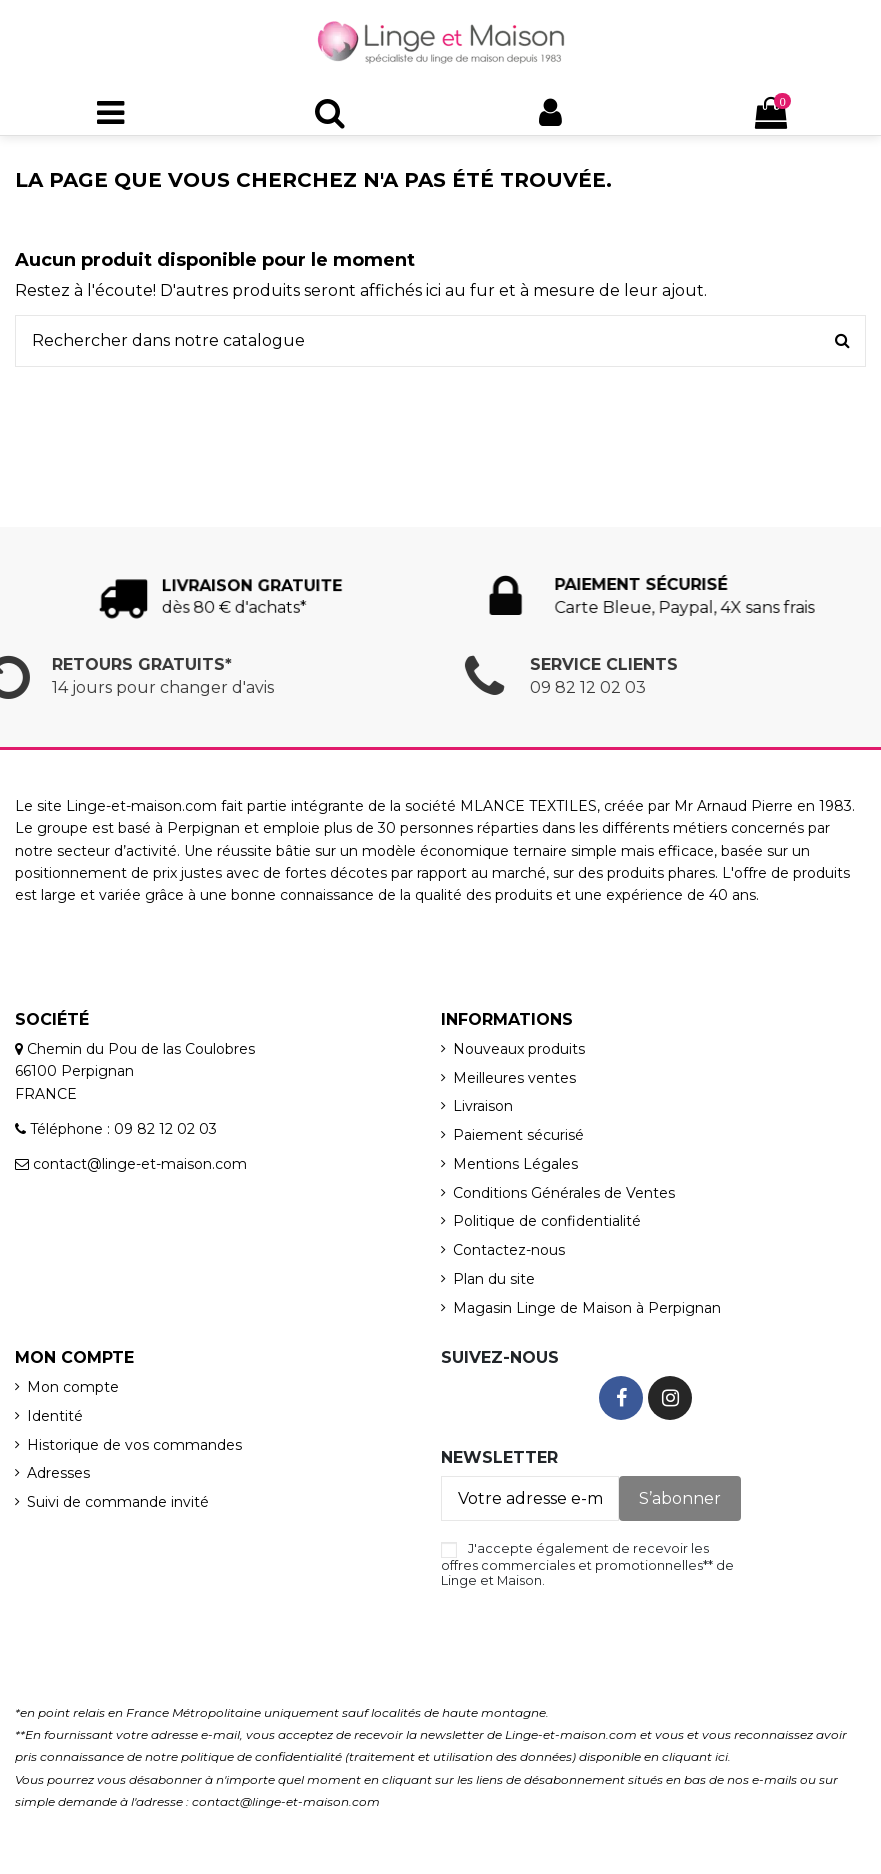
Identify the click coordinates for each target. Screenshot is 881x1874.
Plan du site (494, 1279)
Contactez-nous (509, 1250)
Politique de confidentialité (547, 1221)
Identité (55, 1416)
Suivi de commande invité (118, 1502)
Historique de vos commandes (134, 1445)
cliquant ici (695, 1756)
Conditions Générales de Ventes (564, 1193)
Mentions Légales (515, 1164)
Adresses (58, 1473)
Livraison (483, 1106)
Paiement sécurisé (518, 1135)
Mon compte (73, 1387)
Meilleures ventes (514, 1078)
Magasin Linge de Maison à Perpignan (587, 1308)
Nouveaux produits (519, 1049)
